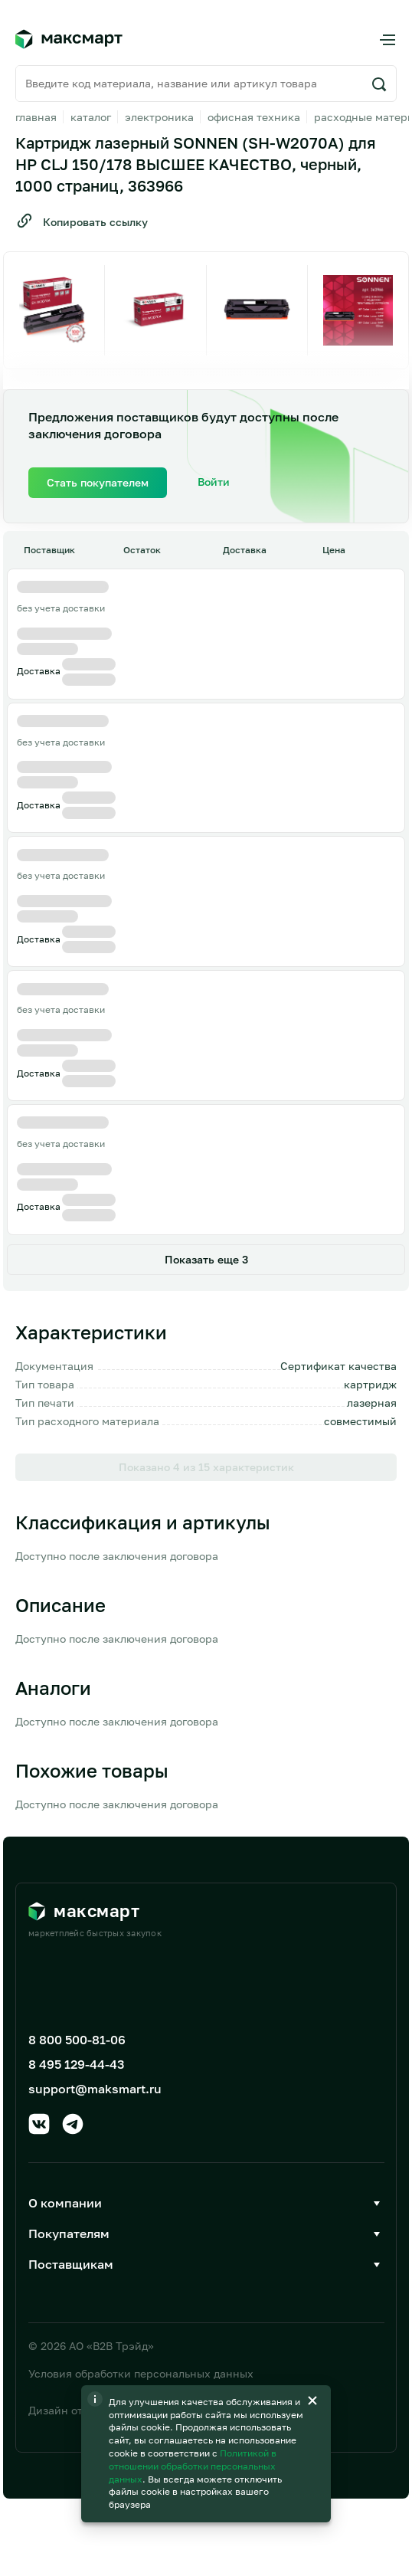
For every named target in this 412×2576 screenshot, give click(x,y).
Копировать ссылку (81, 220)
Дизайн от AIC (65, 2410)
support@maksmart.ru (95, 2088)
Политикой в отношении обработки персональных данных (192, 2466)
